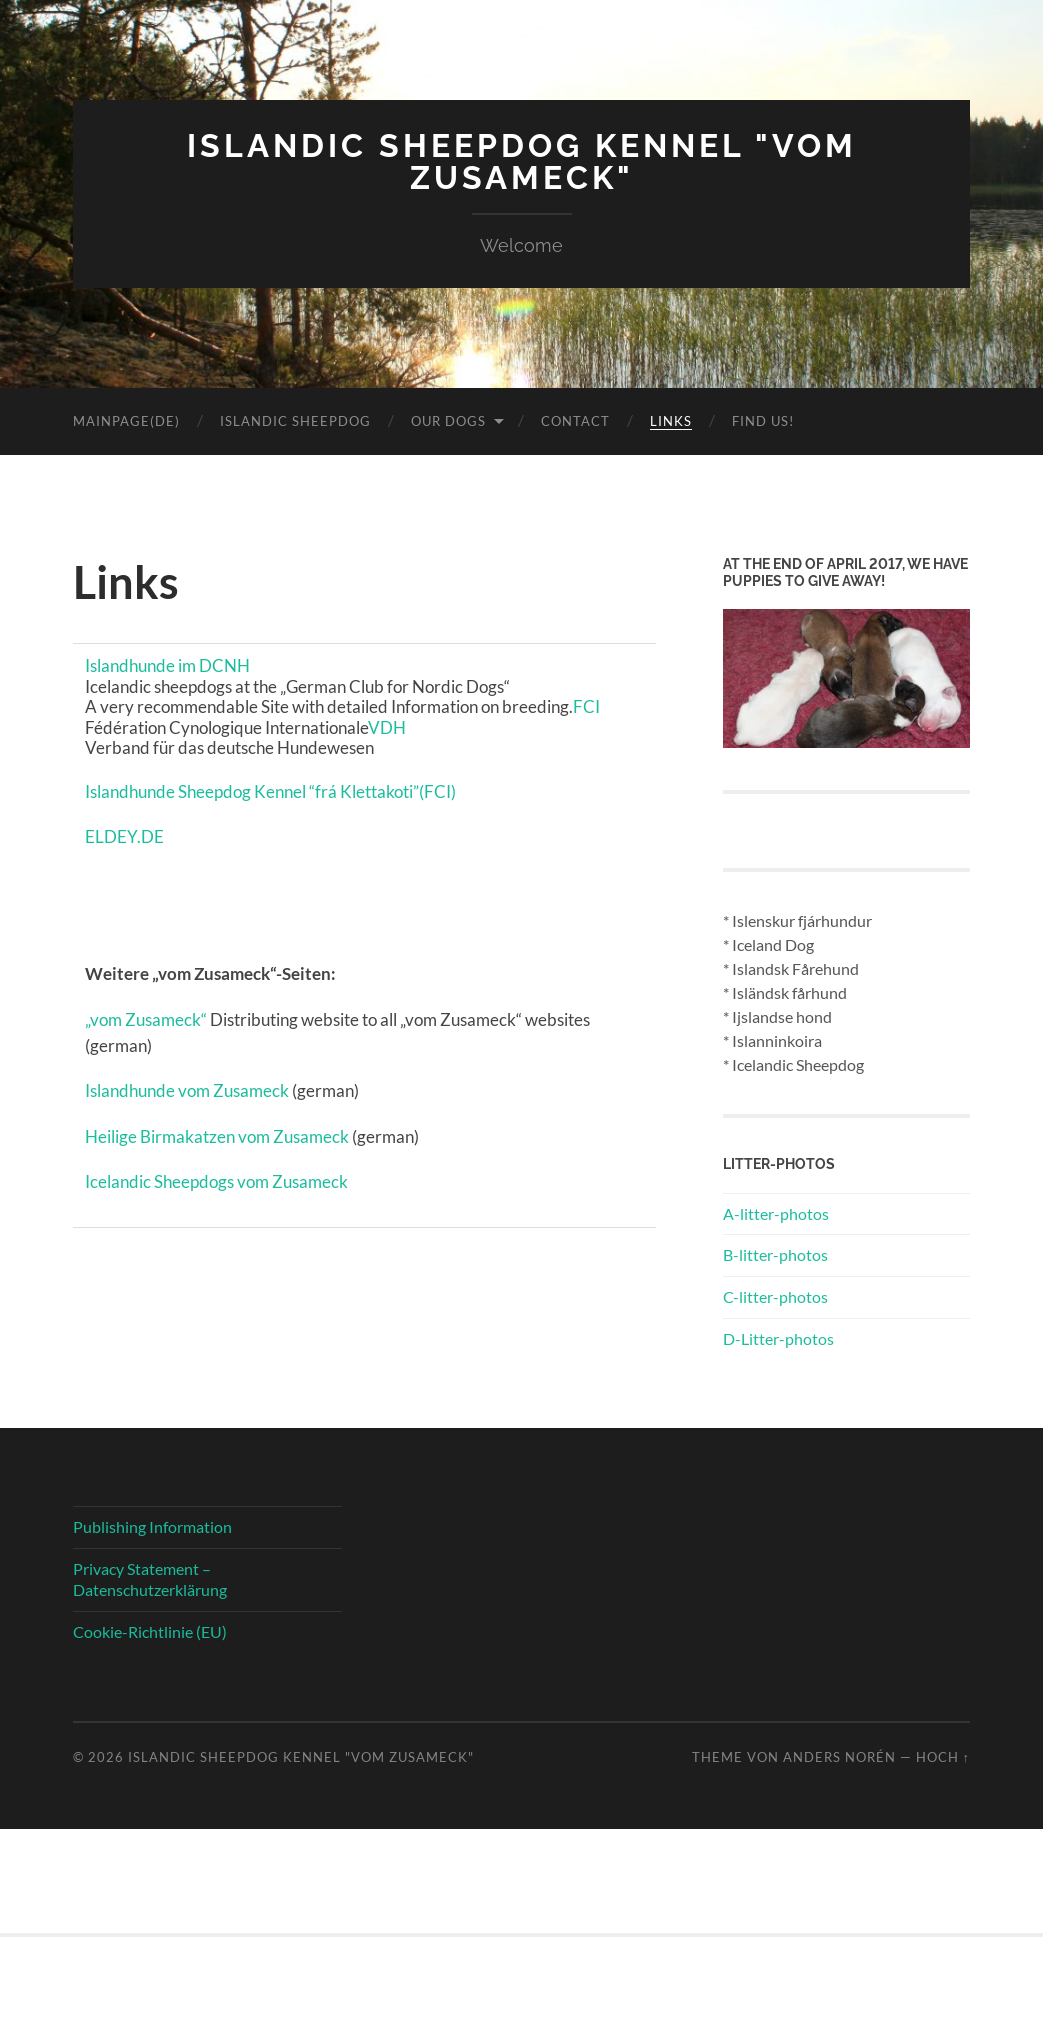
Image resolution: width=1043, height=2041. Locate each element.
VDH (387, 727)
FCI (586, 706)
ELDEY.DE (124, 836)
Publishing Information (152, 1526)
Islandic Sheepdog (295, 421)
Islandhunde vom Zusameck (187, 1090)
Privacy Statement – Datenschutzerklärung (150, 1579)
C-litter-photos (775, 1296)
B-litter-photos (775, 1254)
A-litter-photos (776, 1213)
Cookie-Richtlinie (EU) (150, 1631)
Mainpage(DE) (126, 421)
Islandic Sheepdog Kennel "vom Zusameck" (522, 161)
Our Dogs (448, 421)
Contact (575, 421)
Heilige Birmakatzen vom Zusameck (217, 1136)
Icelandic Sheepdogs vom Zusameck (216, 1181)
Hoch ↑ (943, 1757)
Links (671, 421)
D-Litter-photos (778, 1338)
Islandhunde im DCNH (167, 665)
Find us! (763, 421)
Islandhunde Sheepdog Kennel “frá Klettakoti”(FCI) (270, 791)
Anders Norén (839, 1757)
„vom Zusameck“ (146, 1019)
